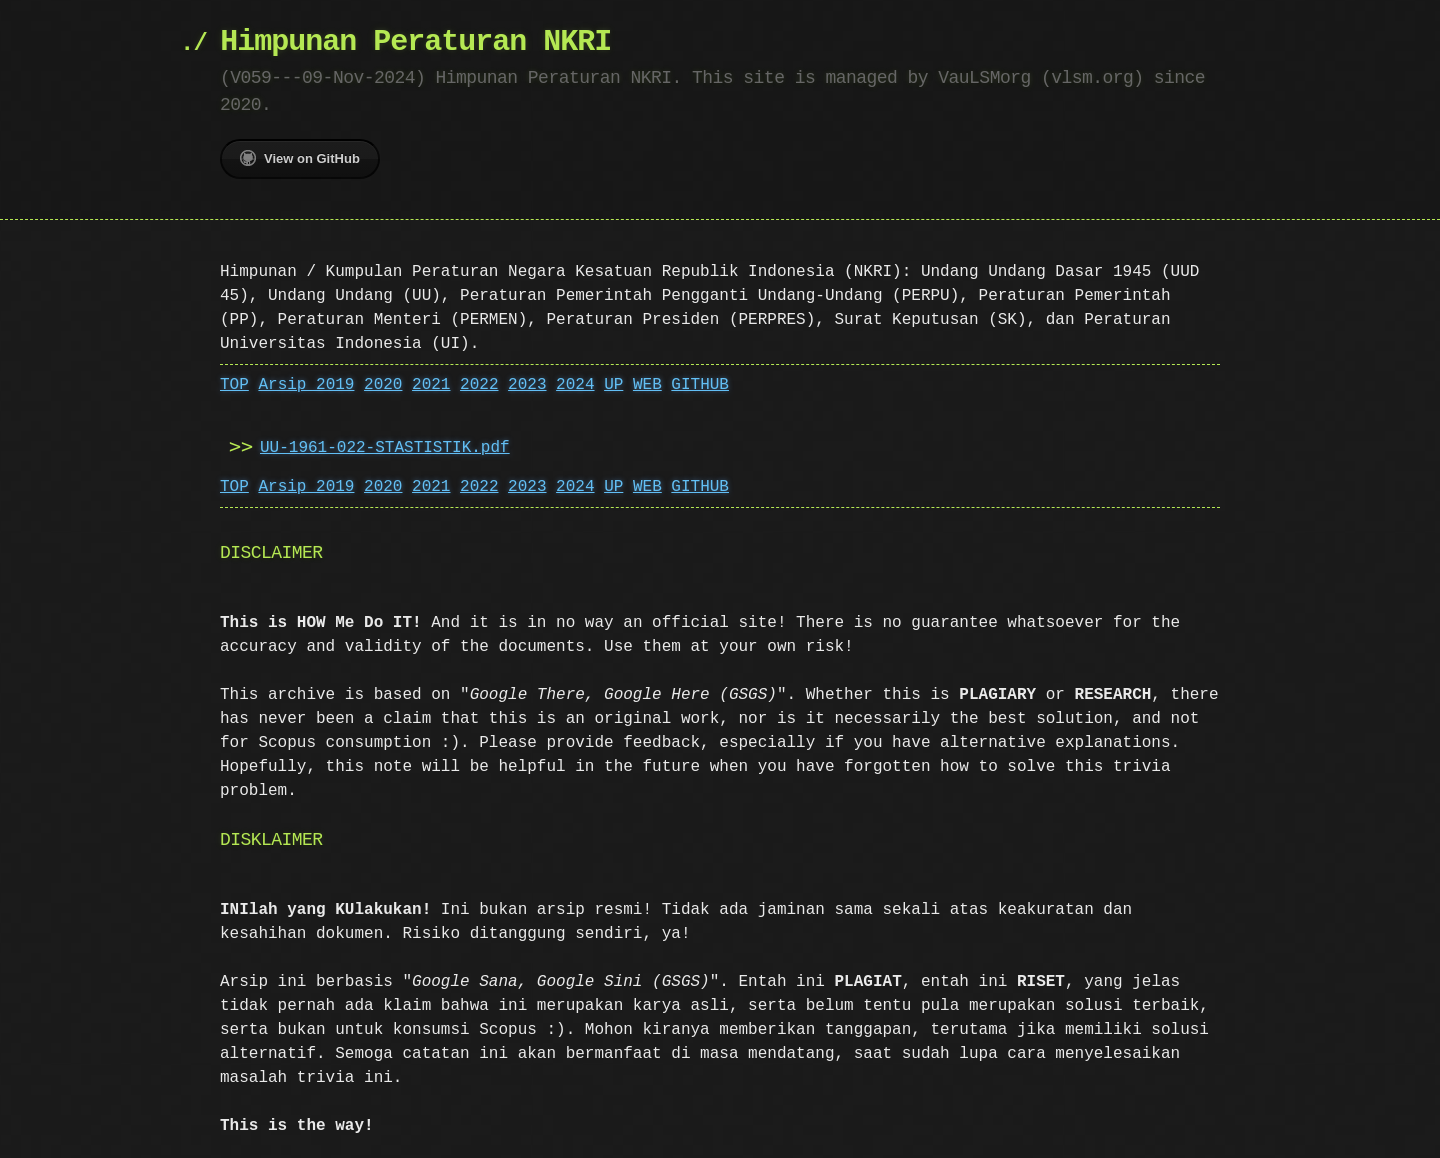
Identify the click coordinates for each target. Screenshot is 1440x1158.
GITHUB (700, 385)
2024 (575, 385)
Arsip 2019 (306, 385)
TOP (234, 385)
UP (613, 385)
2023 (527, 385)
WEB (647, 385)
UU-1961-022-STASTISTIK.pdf (385, 448)
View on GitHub (300, 158)
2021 (431, 385)
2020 (383, 385)
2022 (479, 385)
